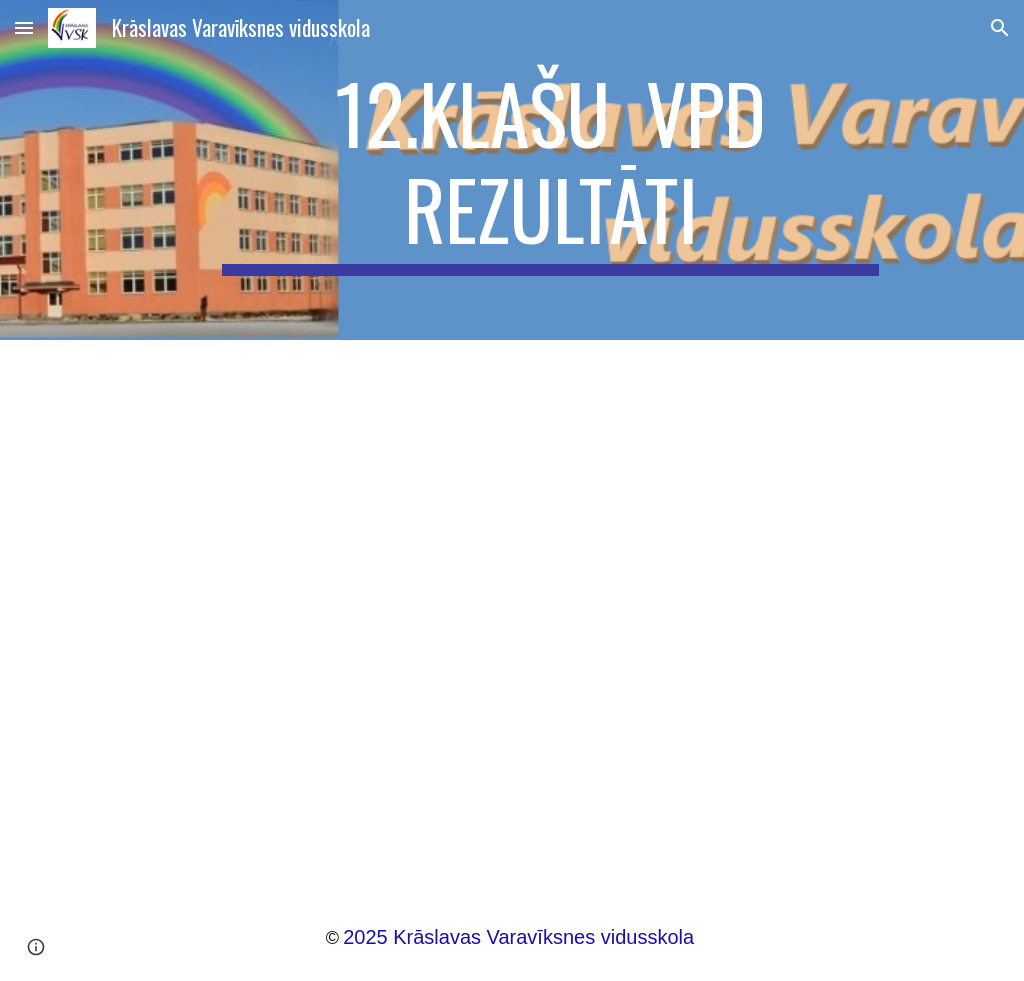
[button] (24, 27)
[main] (550, 170)
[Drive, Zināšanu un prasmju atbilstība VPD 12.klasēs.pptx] (512, 607)
